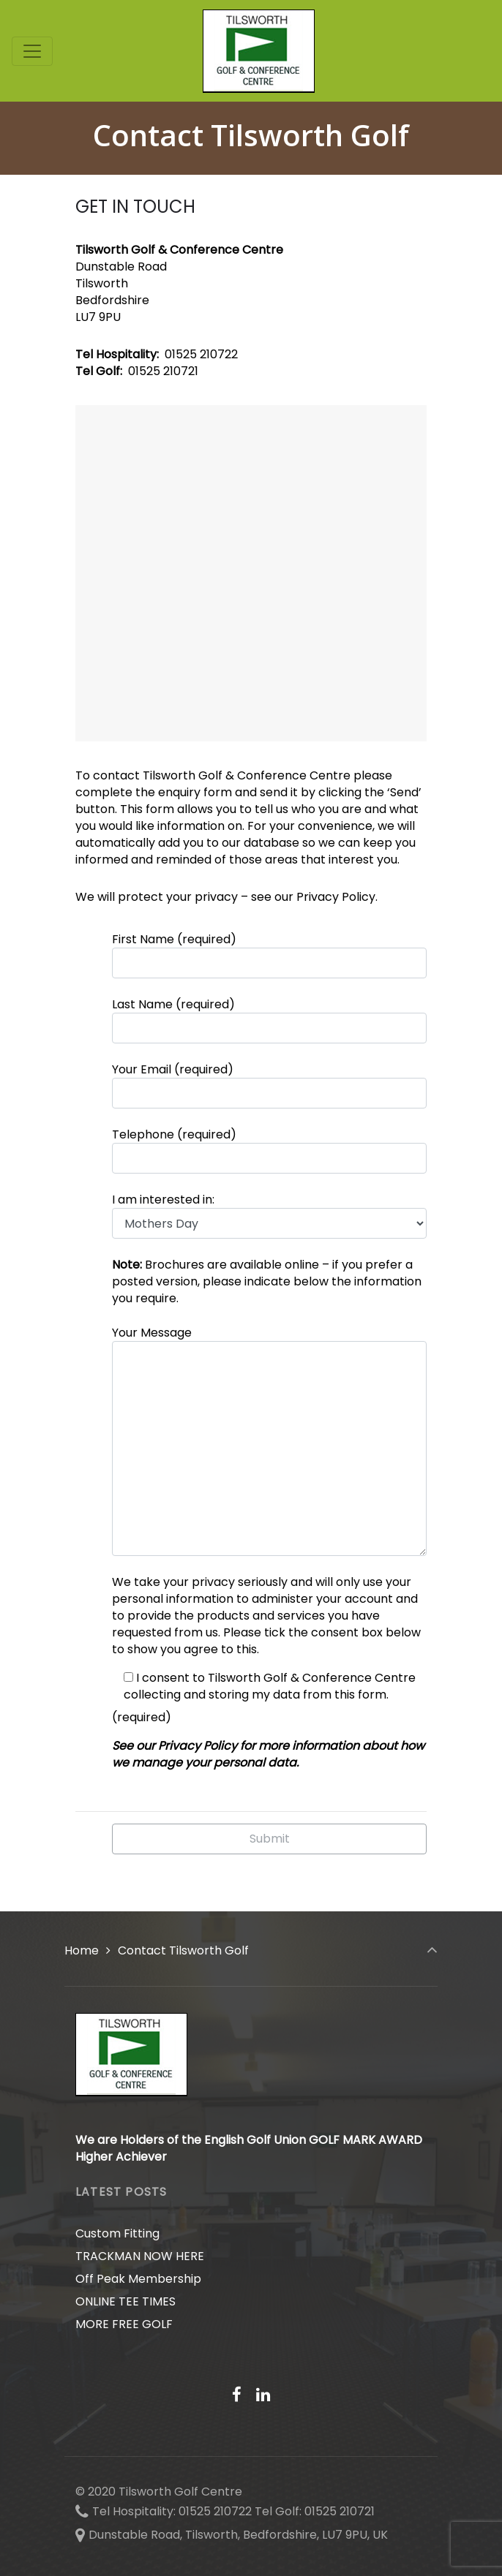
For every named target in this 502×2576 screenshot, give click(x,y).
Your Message (269, 1440)
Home (81, 1950)
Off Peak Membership (138, 2278)
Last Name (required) (269, 1019)
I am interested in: (269, 1215)
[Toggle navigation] (32, 51)
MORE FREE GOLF (124, 2324)
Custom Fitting (117, 2233)
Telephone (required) (269, 1150)
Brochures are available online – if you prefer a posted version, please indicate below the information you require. (267, 1281)
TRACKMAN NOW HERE (139, 2256)
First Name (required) (269, 954)
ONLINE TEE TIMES (125, 2301)
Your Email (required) (269, 1084)
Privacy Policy (335, 896)
